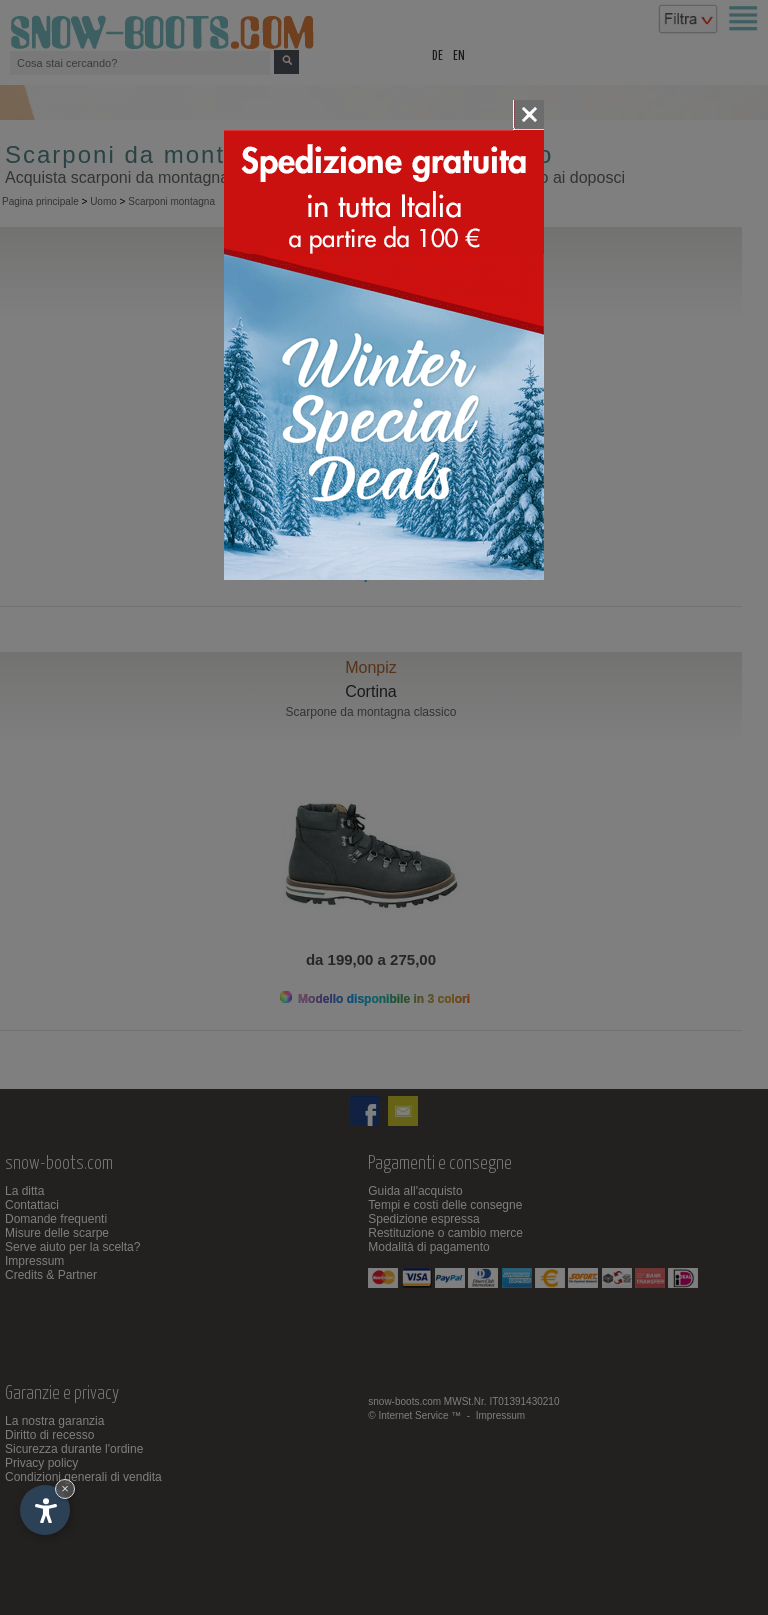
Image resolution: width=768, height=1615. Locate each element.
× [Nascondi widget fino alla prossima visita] (65, 1488)
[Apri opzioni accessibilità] (45, 1510)
